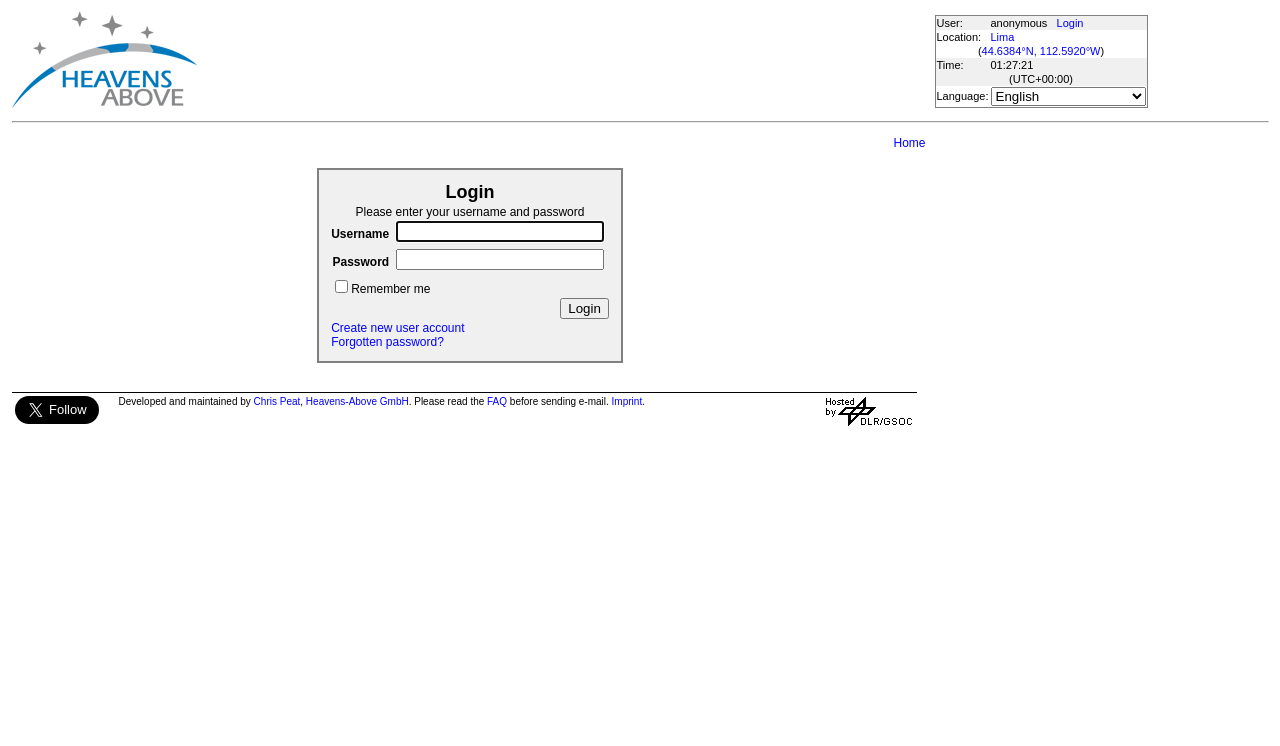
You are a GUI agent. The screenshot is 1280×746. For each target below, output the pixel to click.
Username (360, 234)
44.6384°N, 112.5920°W (1041, 51)
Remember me (390, 289)
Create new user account (397, 328)
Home (909, 143)
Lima (1003, 37)
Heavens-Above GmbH (357, 401)
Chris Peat (277, 401)
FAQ (497, 401)
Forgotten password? (387, 342)
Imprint (627, 401)
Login (1070, 23)
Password (360, 262)
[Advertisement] (565, 60)
